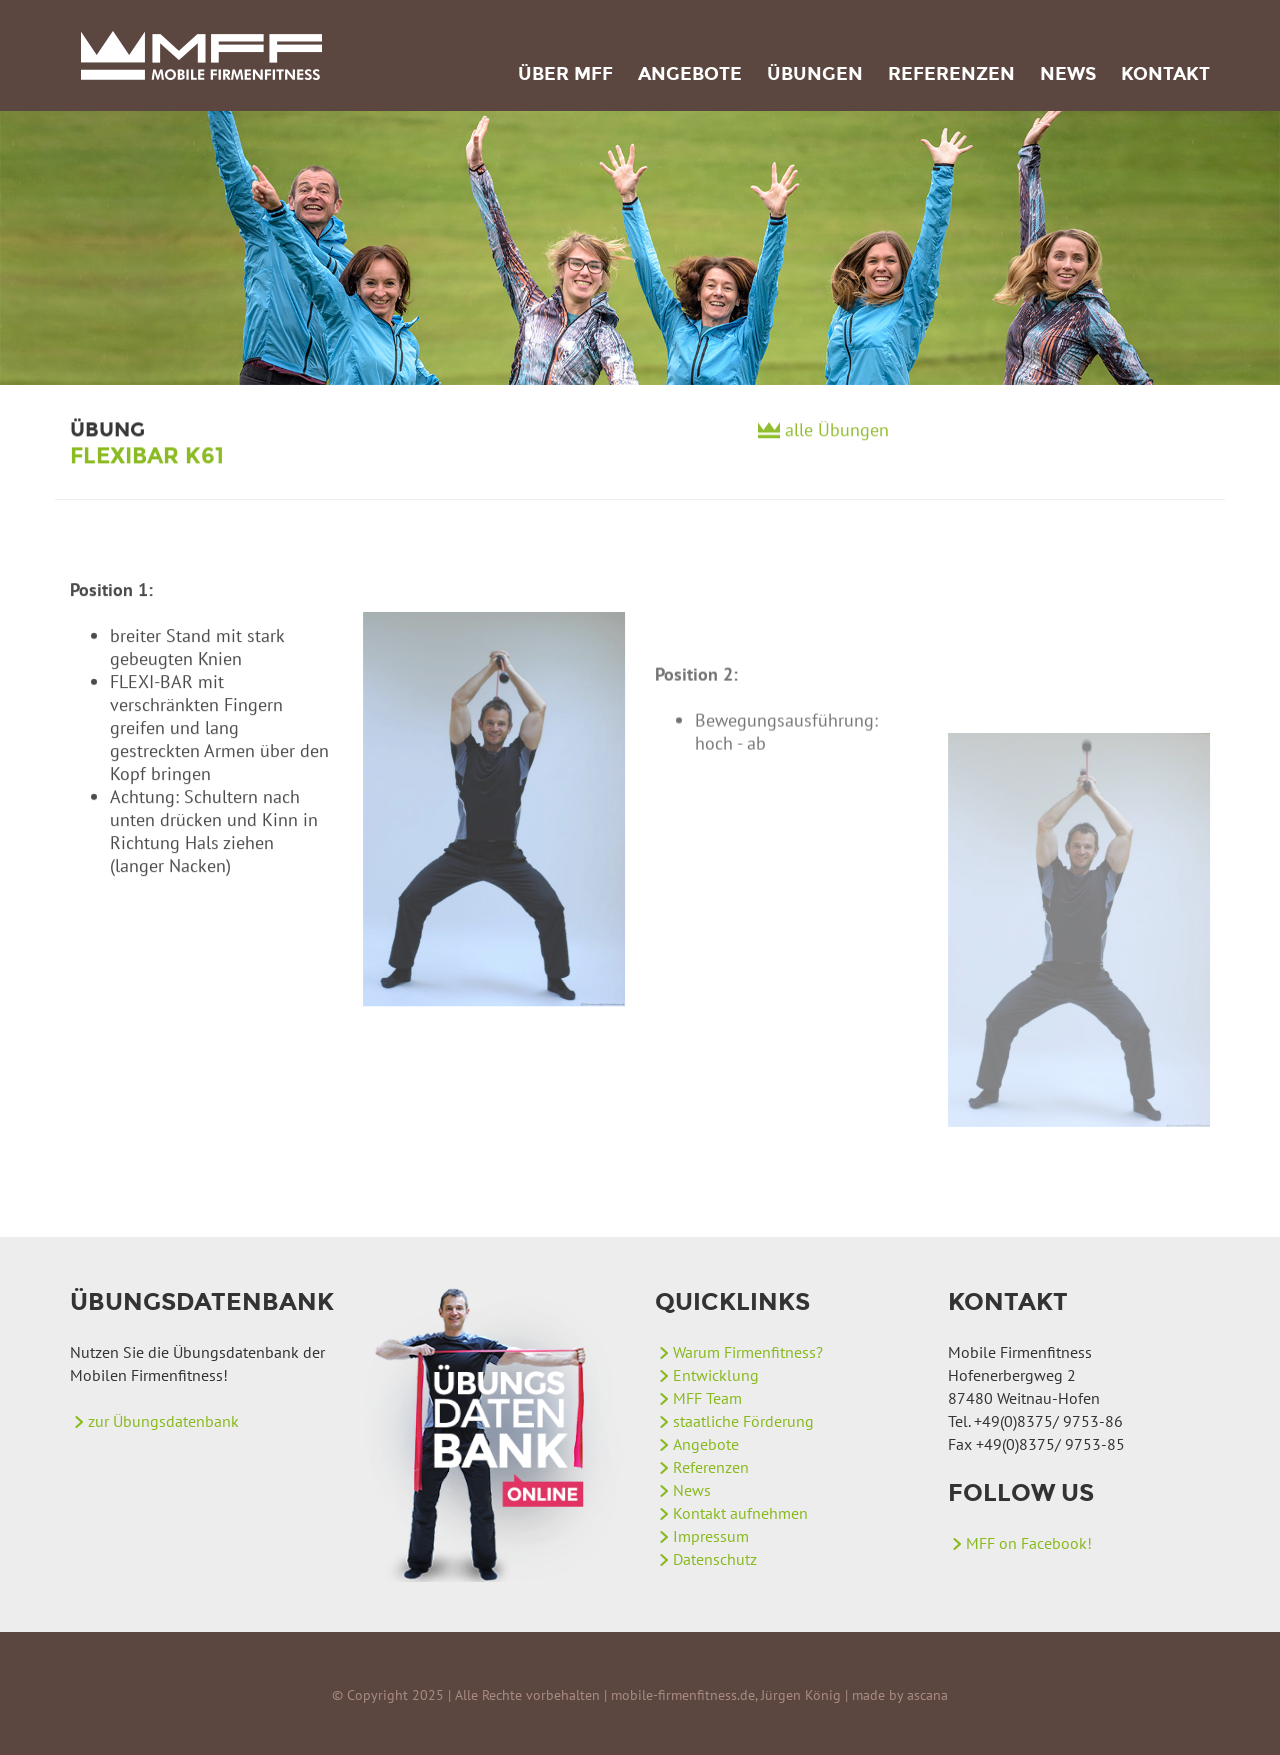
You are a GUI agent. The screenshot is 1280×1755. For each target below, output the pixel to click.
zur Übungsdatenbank (163, 1421)
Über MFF (565, 74)
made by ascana (900, 1695)
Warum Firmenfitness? (748, 1352)
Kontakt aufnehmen (740, 1513)
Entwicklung (716, 1375)
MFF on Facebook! (1029, 1543)
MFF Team (707, 1398)
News (1068, 74)
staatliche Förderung (743, 1421)
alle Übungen (837, 436)
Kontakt (1165, 74)
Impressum (711, 1536)
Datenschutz (715, 1559)
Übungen (815, 74)
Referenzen (951, 74)
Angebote (690, 74)
